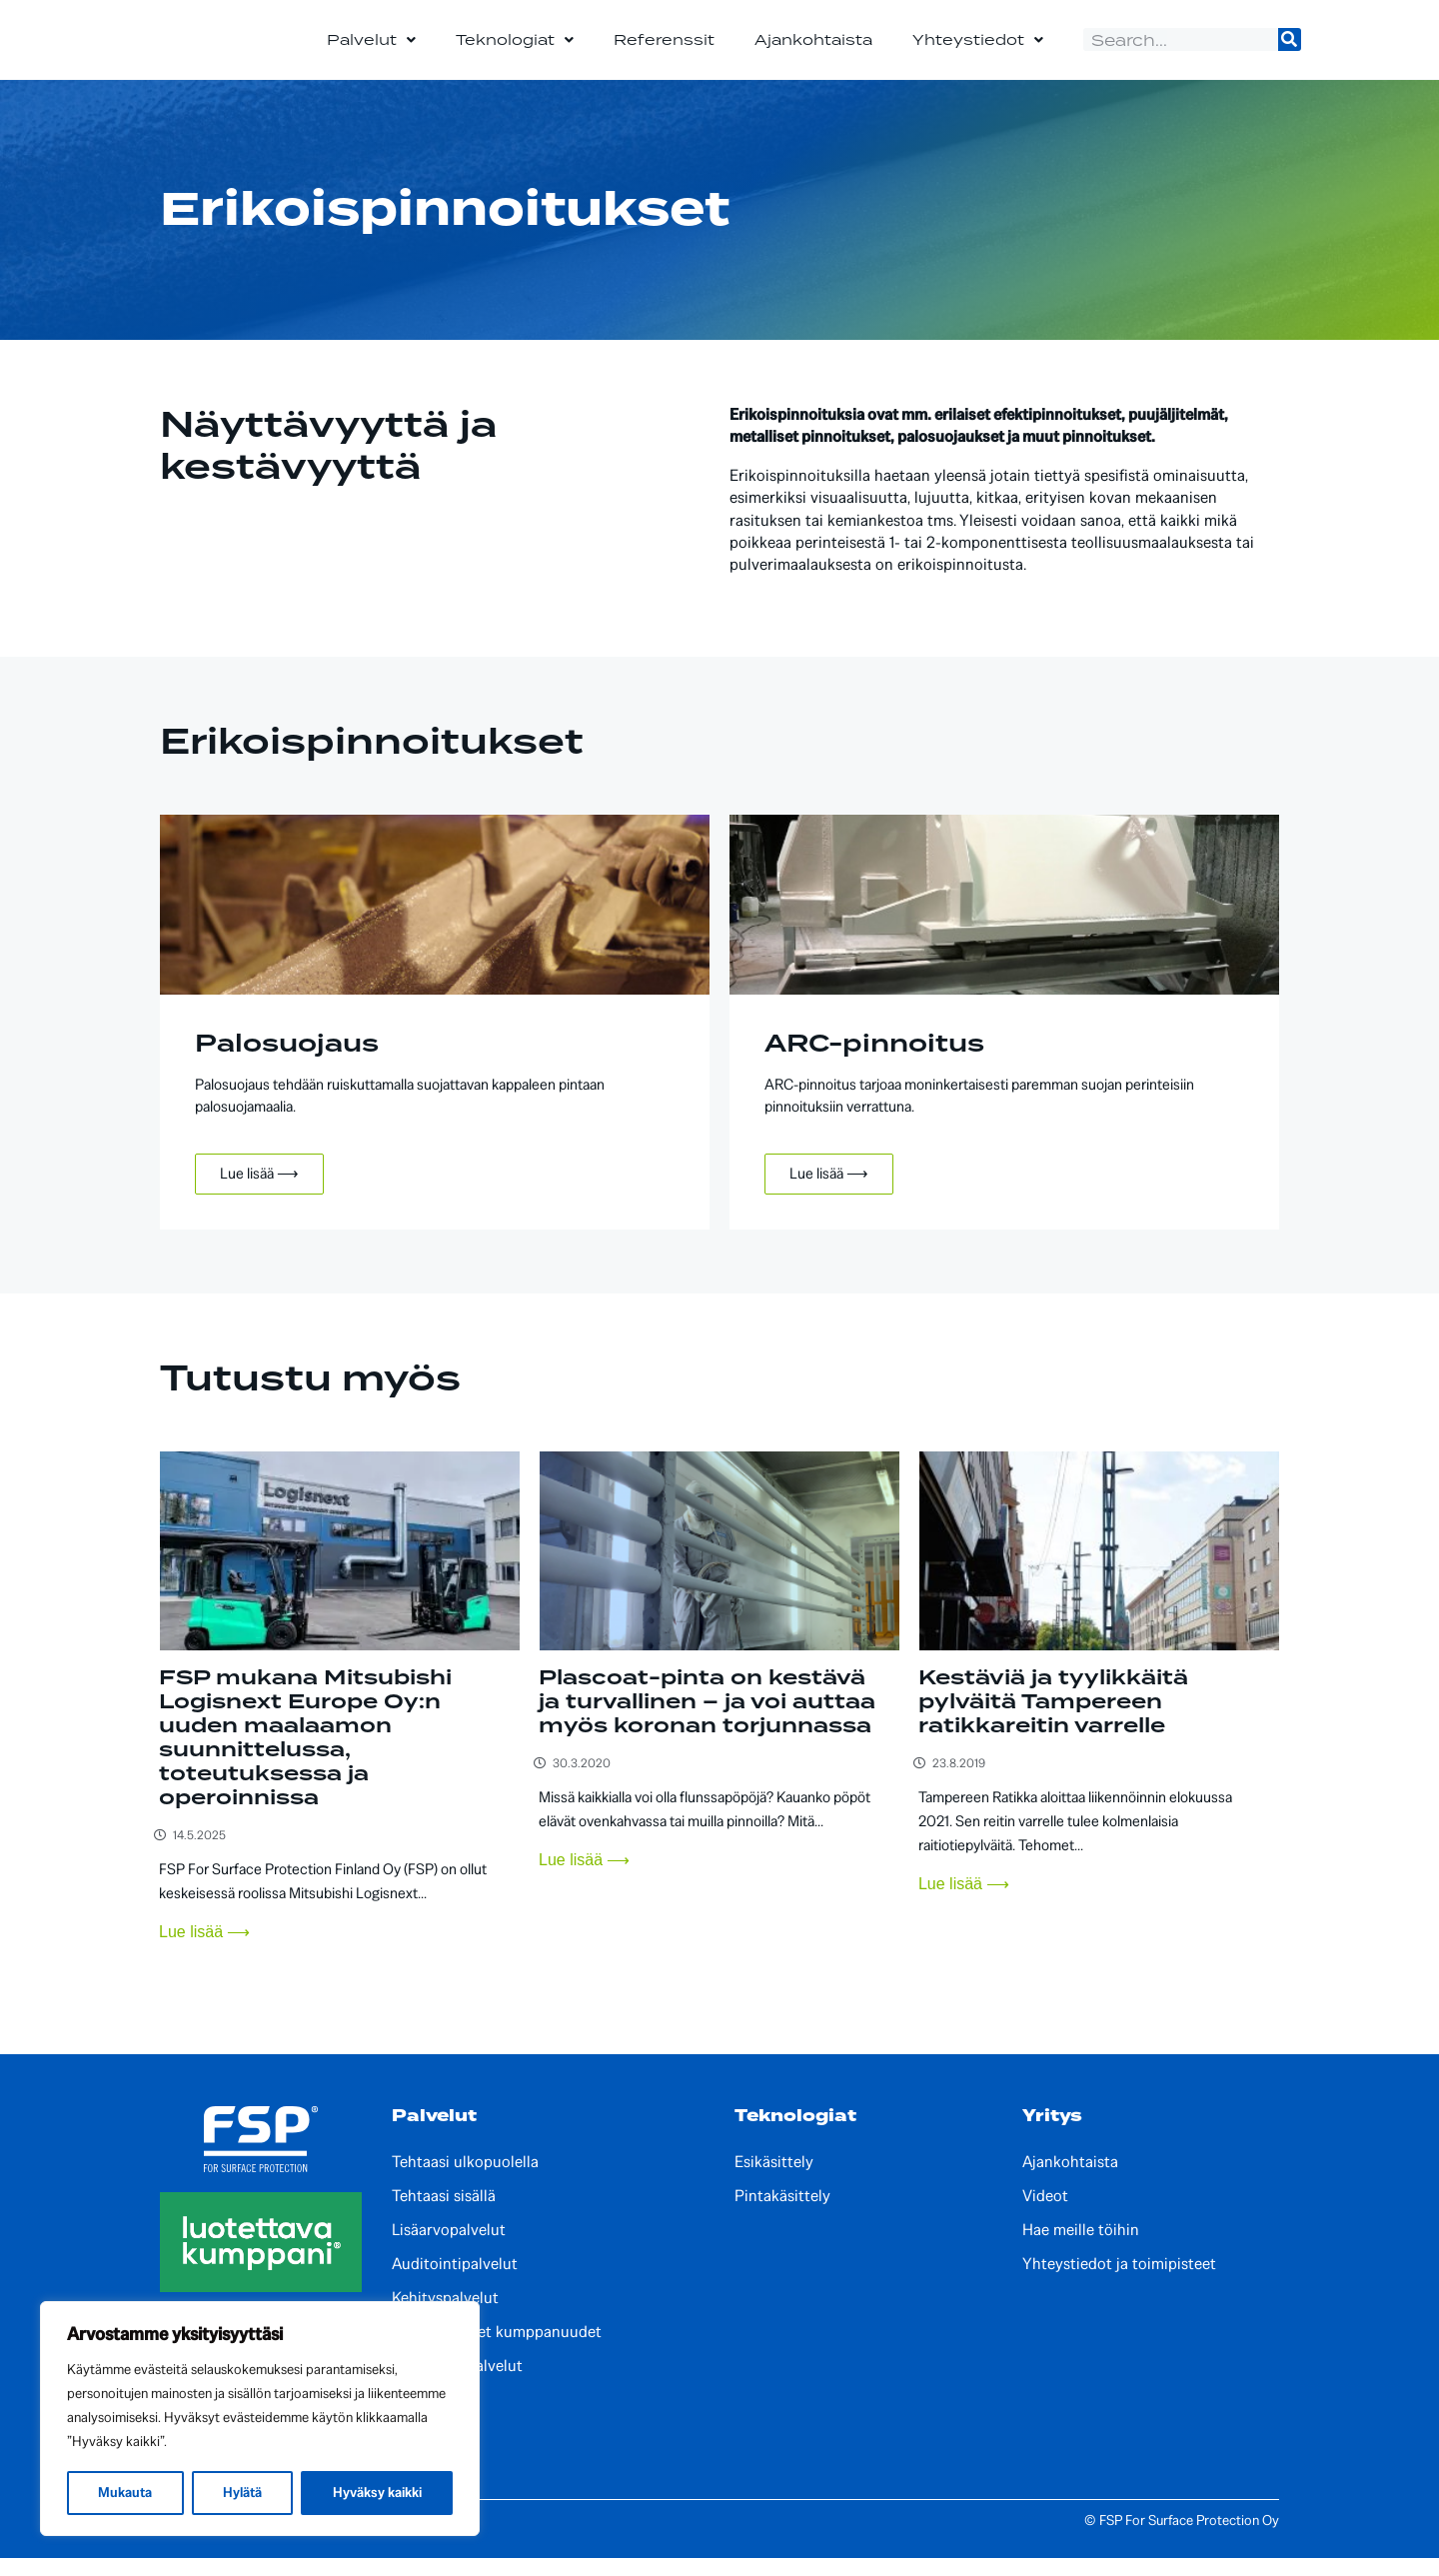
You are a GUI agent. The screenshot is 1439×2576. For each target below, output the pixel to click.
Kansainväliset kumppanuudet (497, 2351)
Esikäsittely (773, 2181)
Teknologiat (515, 49)
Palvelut (371, 49)
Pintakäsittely (782, 2215)
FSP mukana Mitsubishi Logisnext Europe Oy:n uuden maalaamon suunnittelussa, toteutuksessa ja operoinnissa (305, 1756)
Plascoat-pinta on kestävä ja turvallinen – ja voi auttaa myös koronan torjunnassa (707, 1720)
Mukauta (125, 2492)
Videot (1045, 2215)
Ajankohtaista (813, 48)
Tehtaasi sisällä (444, 2215)
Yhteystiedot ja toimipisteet (1119, 2283)
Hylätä (242, 2492)
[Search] (1289, 48)
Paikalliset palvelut (457, 2385)
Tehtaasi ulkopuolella (465, 2181)
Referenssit (664, 48)
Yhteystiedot (977, 49)
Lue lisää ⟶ (259, 1193)
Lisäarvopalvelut (449, 2249)
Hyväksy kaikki (377, 2492)
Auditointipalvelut (455, 2283)
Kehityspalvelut (445, 2317)
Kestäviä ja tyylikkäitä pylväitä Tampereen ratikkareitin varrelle (1053, 1720)
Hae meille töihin (1080, 2249)
